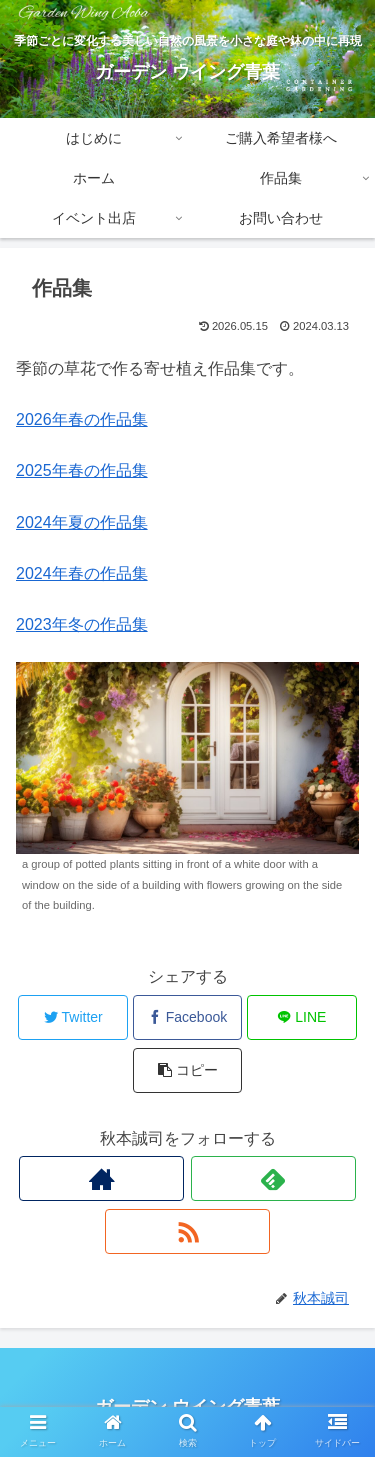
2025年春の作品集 (82, 470)
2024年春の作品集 (82, 573)
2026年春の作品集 (82, 419)
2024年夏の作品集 (82, 522)
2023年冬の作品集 (82, 624)
